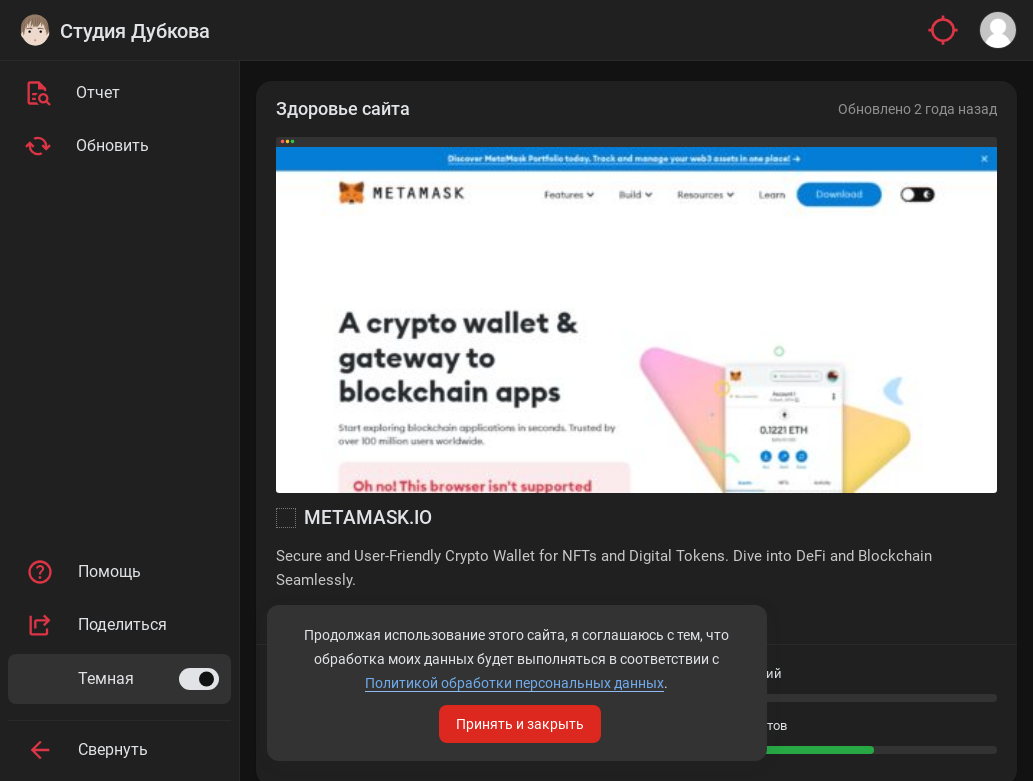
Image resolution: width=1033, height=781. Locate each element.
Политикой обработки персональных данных (514, 683)
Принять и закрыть (520, 724)
